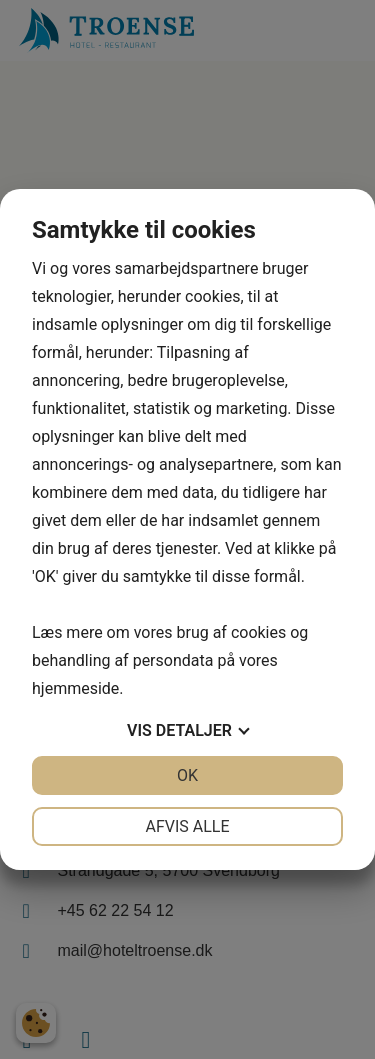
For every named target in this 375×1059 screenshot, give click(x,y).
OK (187, 775)
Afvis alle (187, 826)
